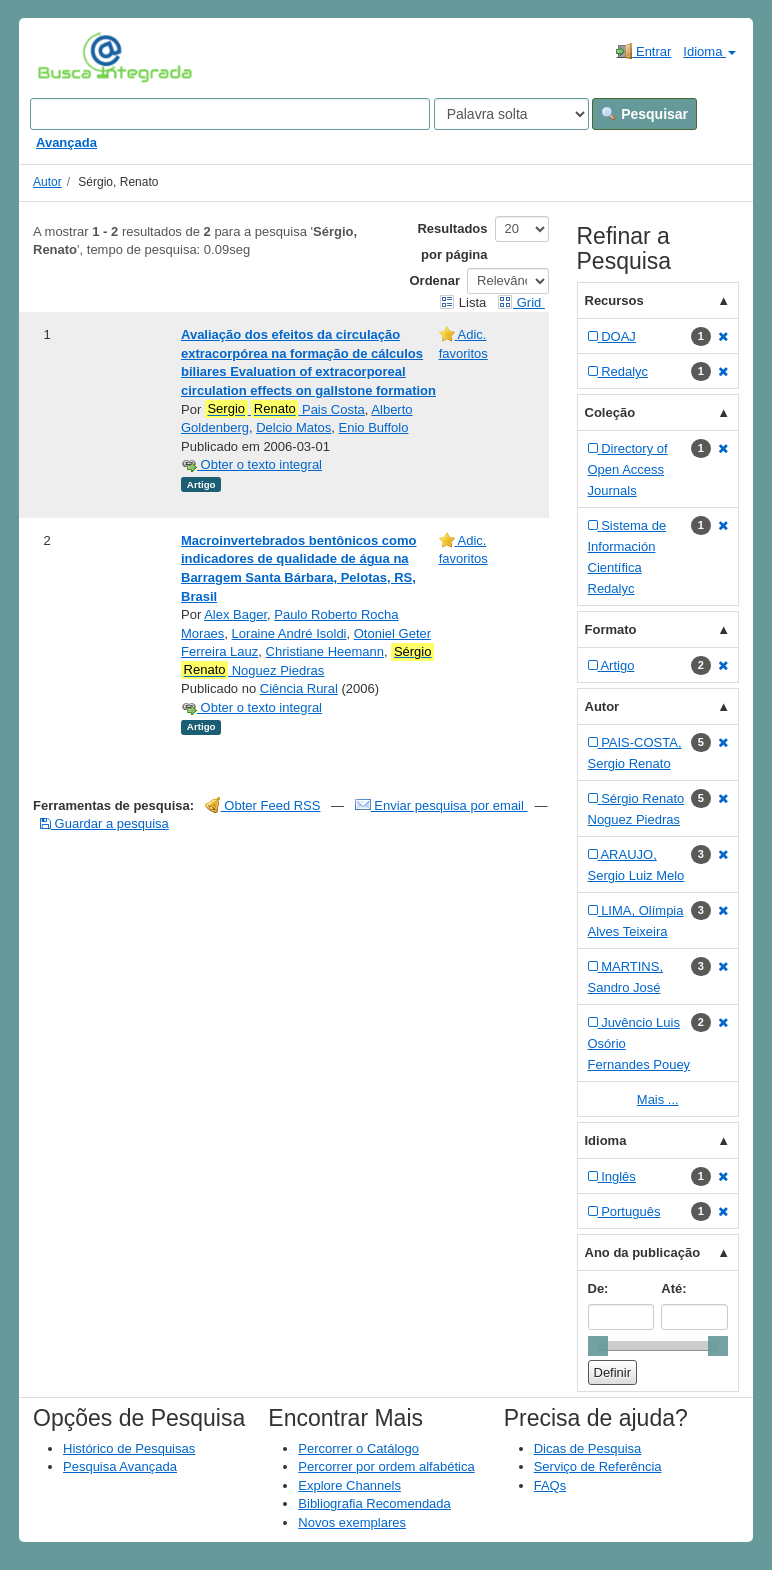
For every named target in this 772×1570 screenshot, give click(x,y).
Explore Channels (349, 1485)
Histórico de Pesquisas (129, 1448)
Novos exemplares (352, 1522)
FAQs (550, 1485)
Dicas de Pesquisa (588, 1448)
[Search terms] (230, 114)
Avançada (66, 142)
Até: (673, 1288)
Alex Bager (235, 614)
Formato (611, 629)
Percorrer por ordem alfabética (386, 1466)
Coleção (610, 412)
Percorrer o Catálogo (358, 1448)
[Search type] (511, 114)
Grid (521, 302)
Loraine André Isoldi (289, 633)
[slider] (598, 1346)
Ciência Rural (299, 688)
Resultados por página (452, 241)
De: (598, 1288)
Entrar (643, 51)
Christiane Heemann (325, 651)
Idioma (709, 51)
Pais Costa (285, 409)
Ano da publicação (643, 1252)
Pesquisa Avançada (120, 1466)
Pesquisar (644, 114)
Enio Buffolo (374, 427)
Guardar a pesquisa (104, 823)
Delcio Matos (293, 427)
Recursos (614, 300)
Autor (47, 182)
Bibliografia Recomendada (374, 1503)
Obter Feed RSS (263, 805)
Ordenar (435, 280)
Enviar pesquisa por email (441, 805)
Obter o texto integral (251, 464)
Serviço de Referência (598, 1466)
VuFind (68, 57)
